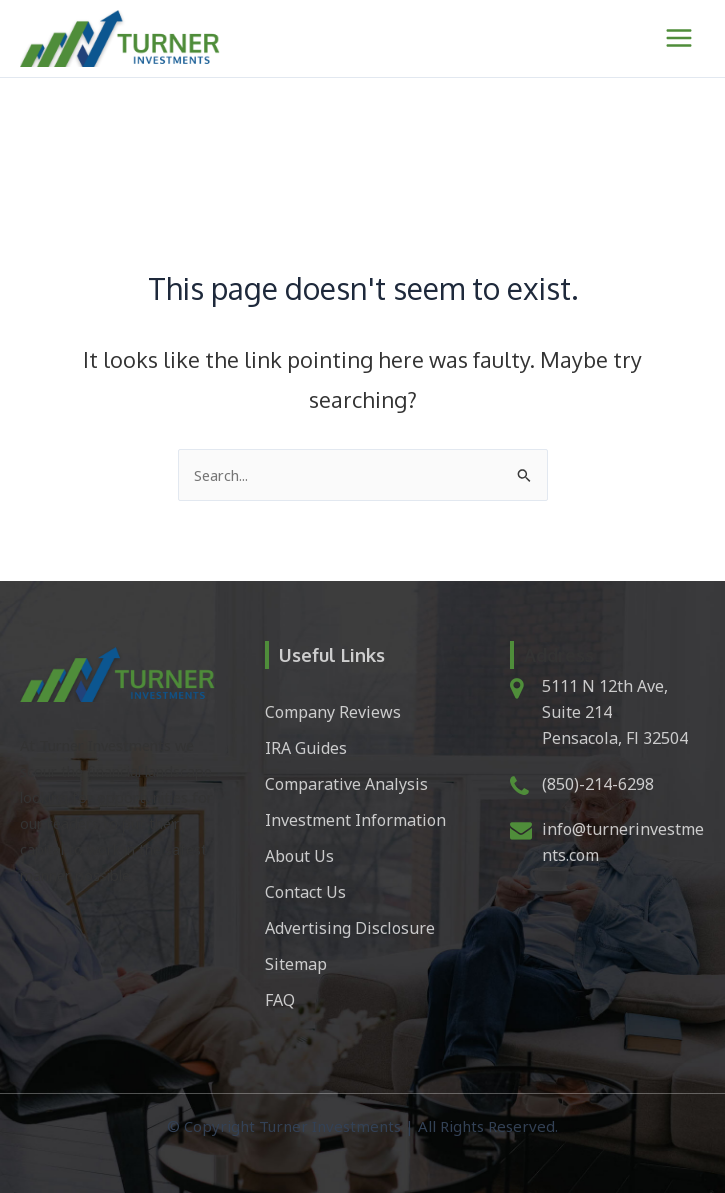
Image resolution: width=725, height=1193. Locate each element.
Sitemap (296, 964)
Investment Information (355, 820)
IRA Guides (306, 748)
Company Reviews (333, 712)
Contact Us (305, 892)
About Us (299, 856)
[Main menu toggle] (679, 38)
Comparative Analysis (346, 784)
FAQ (280, 1000)
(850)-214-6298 (598, 784)
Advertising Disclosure (350, 928)
